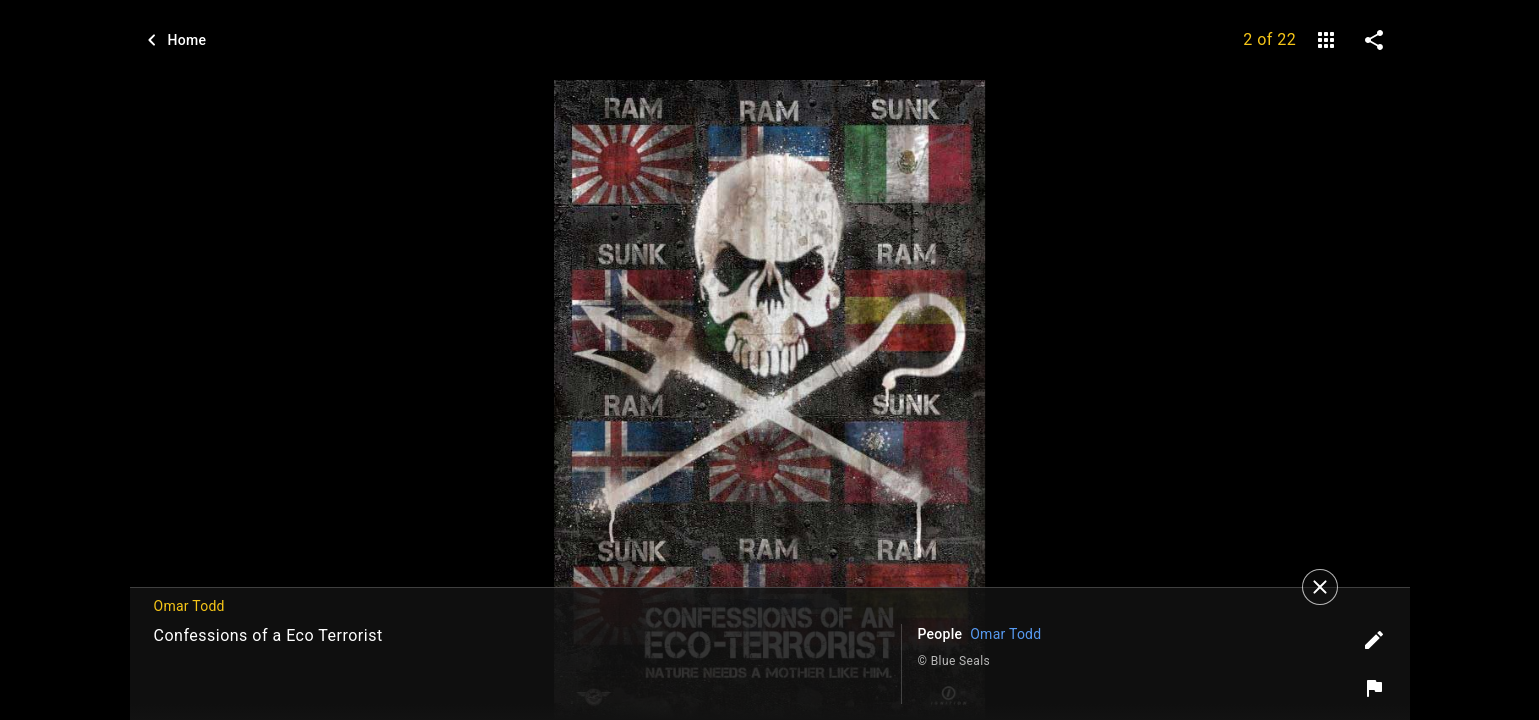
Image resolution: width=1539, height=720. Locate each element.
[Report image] (1374, 688)
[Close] (1320, 587)
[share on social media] (1374, 40)
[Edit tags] (1374, 640)
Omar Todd (1005, 634)
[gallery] (1326, 40)
